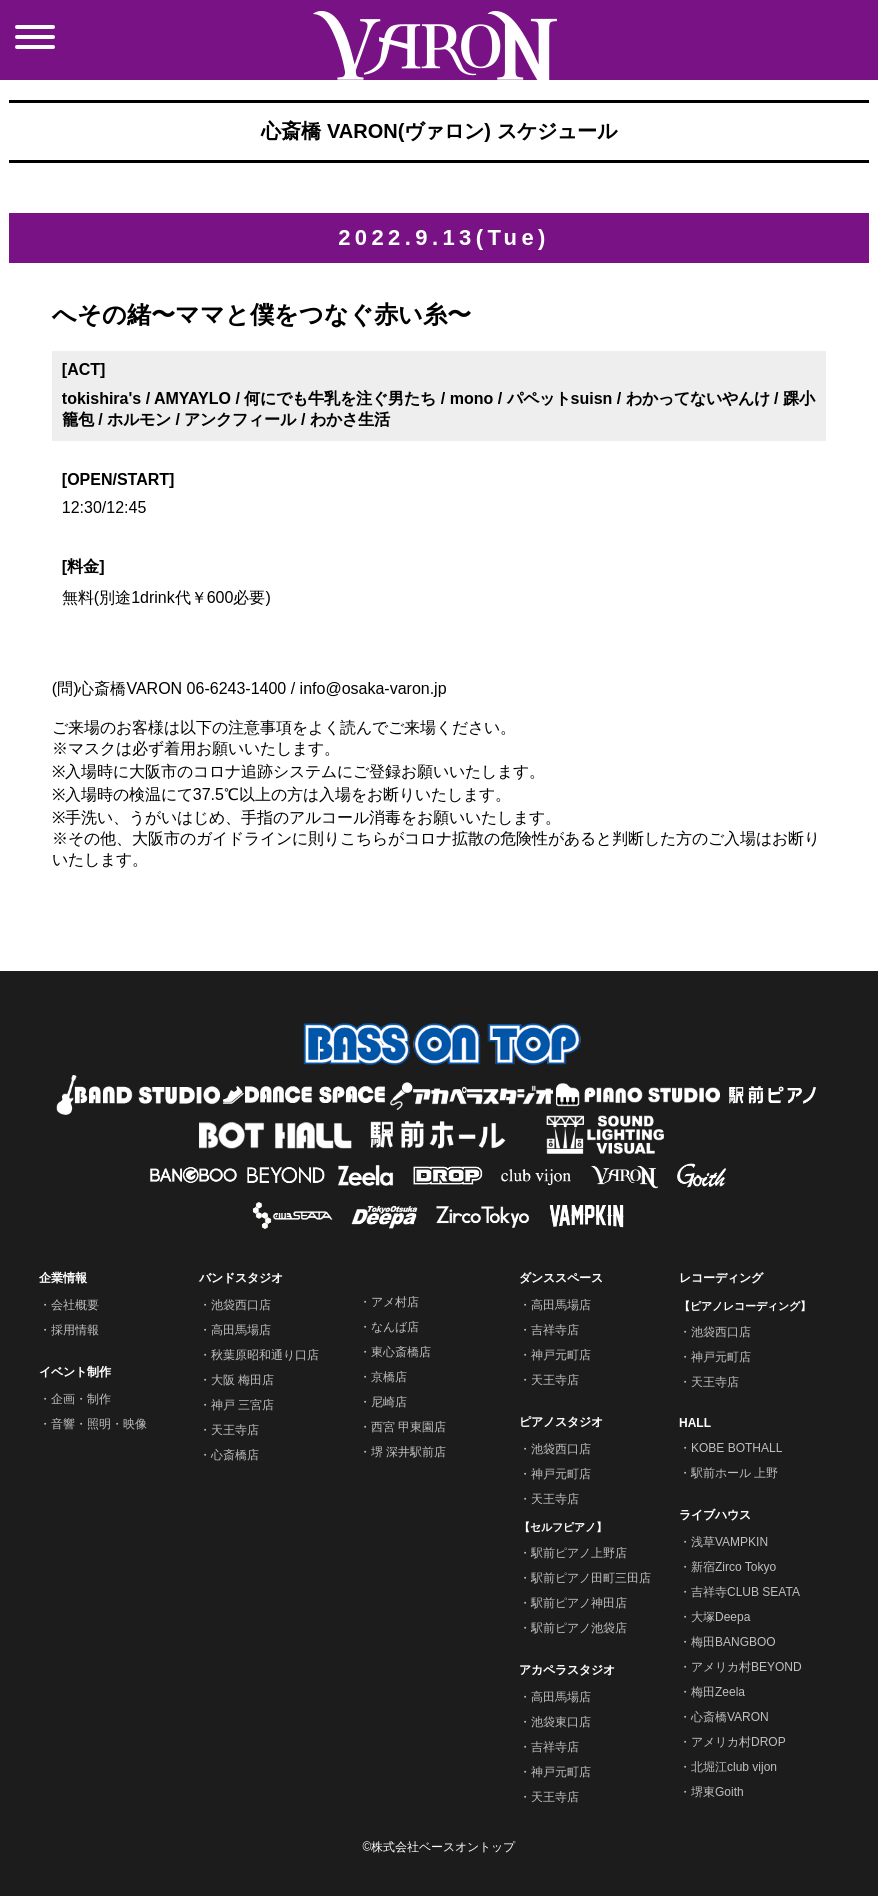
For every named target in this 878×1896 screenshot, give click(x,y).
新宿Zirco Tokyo (733, 1567)
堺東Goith (717, 1792)
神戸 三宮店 (242, 1405)
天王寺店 (235, 1430)
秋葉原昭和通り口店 (265, 1355)
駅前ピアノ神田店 (579, 1603)
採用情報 (75, 1330)
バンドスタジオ (241, 1278)
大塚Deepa (720, 1617)
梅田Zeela (718, 1692)
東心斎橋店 (401, 1352)
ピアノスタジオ (561, 1422)
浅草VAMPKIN (729, 1542)
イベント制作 (75, 1372)
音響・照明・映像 (99, 1424)
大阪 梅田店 (242, 1380)
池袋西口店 (241, 1305)
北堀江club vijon (734, 1767)
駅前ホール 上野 (734, 1473)
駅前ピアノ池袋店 (579, 1628)
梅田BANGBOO (733, 1642)
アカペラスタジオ (567, 1670)
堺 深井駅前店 (408, 1452)
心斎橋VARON (730, 1717)
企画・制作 (81, 1399)
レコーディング (721, 1278)
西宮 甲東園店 (408, 1427)
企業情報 (63, 1278)
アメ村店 (395, 1302)
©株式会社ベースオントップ (439, 1847)
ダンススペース (561, 1278)
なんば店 (395, 1327)
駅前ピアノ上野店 (579, 1553)
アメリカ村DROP (738, 1742)
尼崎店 (389, 1402)
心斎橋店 (235, 1455)
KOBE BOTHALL (736, 1448)
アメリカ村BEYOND (746, 1667)
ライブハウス (715, 1515)
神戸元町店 (561, 1355)
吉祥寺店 (555, 1330)
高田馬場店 (241, 1330)
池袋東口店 (561, 1722)
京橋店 (389, 1377)
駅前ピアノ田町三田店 (591, 1578)
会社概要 (75, 1305)
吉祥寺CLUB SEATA (745, 1592)
